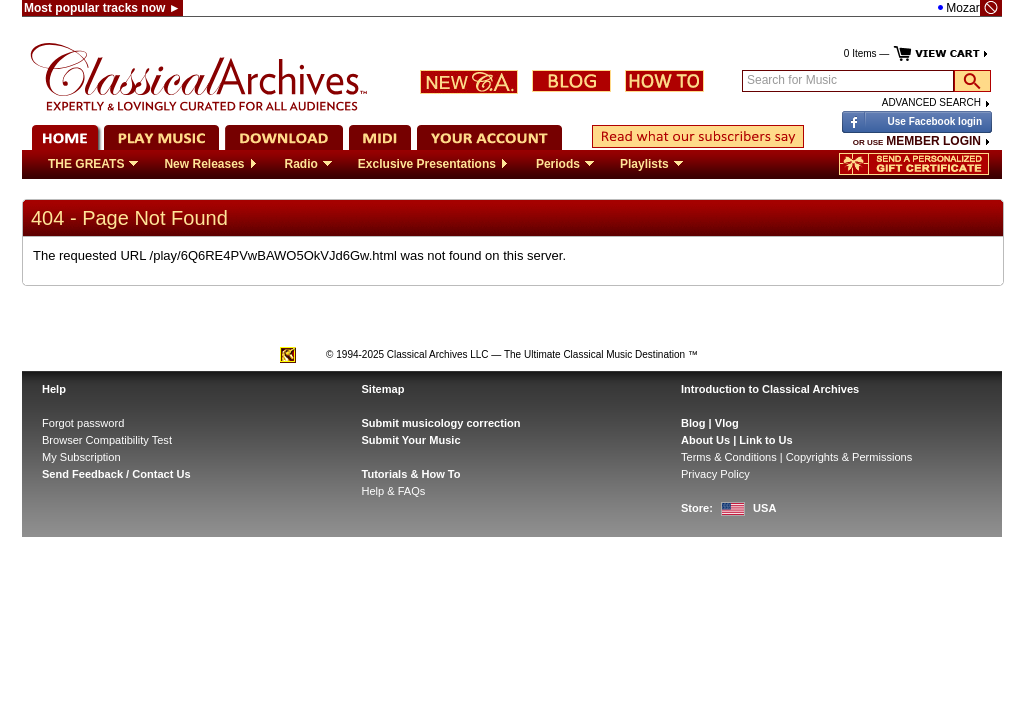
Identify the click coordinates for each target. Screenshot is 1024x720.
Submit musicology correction (441, 423)
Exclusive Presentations (434, 164)
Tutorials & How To (411, 474)
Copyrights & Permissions (849, 457)
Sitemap (383, 389)
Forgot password (83, 423)
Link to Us (765, 440)
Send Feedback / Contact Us (116, 474)
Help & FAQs (394, 491)
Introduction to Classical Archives (770, 389)
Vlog (727, 423)
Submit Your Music (411, 440)
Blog (693, 423)
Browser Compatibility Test (107, 440)
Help (54, 389)
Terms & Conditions (729, 457)
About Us (705, 440)
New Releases (211, 164)
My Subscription (81, 457)
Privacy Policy (715, 474)
